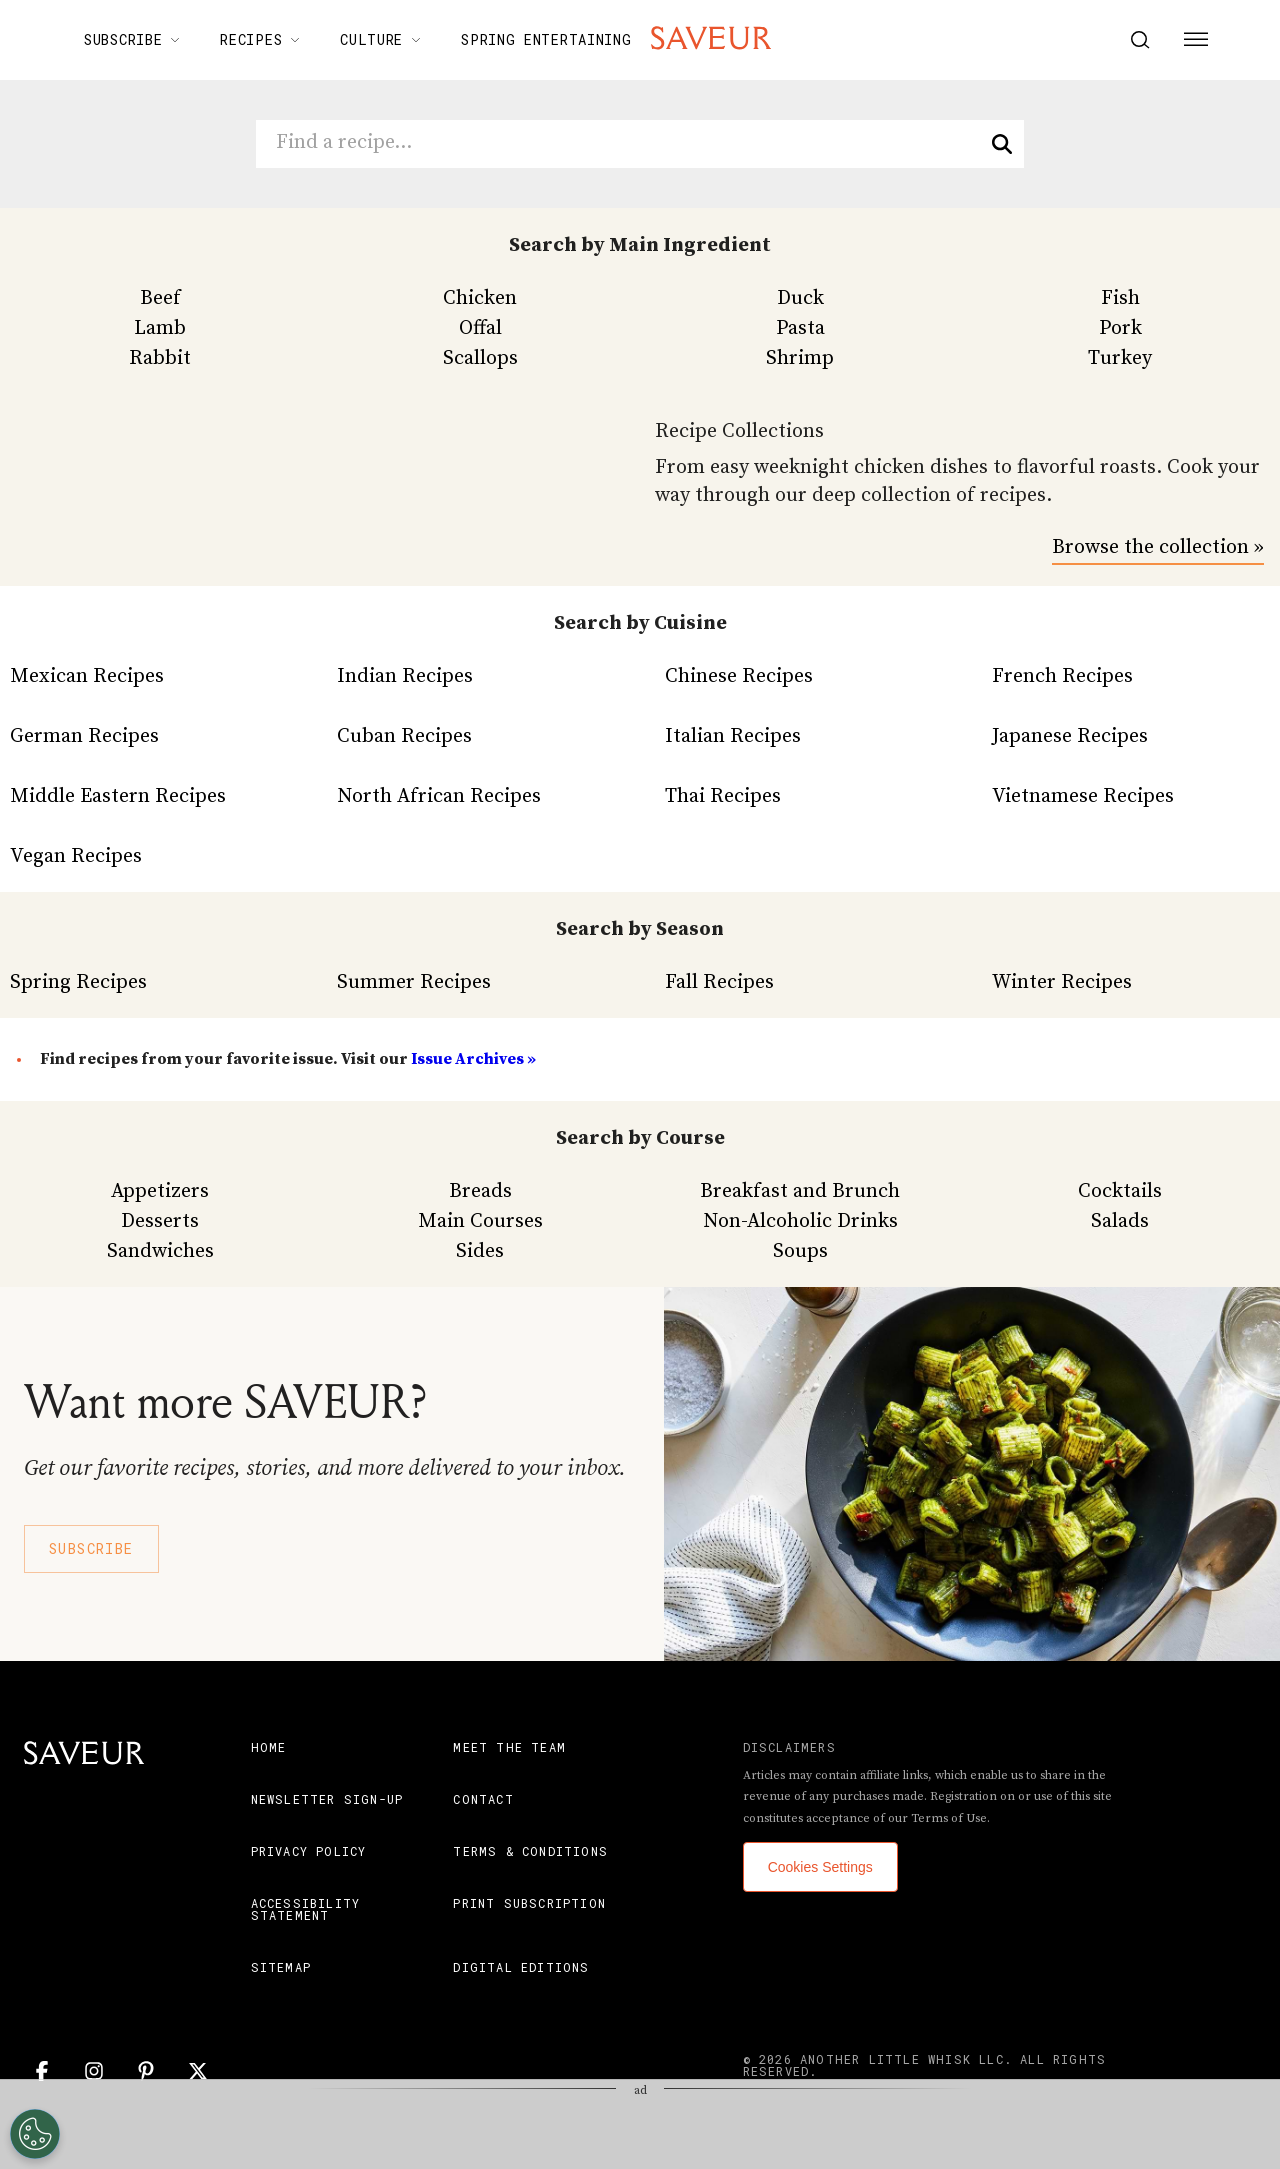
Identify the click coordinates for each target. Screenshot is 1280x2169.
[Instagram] (94, 2071)
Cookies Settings (820, 1867)
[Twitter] (198, 2071)
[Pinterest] (146, 2071)
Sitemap (281, 1967)
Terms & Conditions (530, 1851)
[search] (1002, 144)
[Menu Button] (1196, 40)
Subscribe (91, 1548)
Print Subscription (529, 1903)
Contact (483, 1799)
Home (269, 1747)
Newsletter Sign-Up (327, 1799)
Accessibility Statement (306, 1909)
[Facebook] (42, 2071)
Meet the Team (509, 1747)
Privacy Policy (309, 1851)
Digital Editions (521, 1967)
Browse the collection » (1158, 547)
